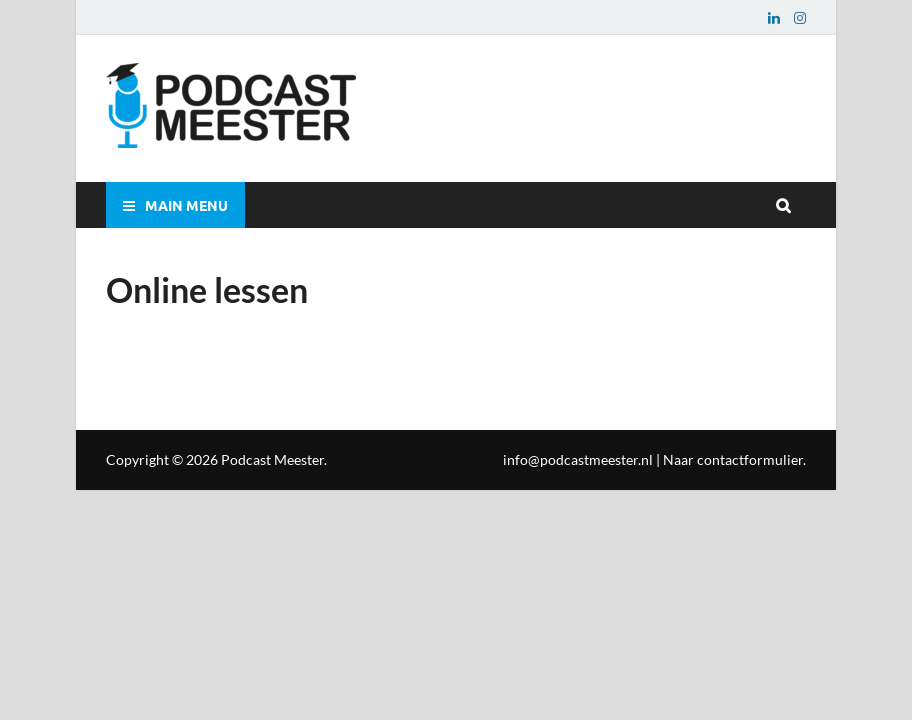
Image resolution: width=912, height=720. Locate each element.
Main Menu (186, 205)
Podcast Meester (272, 459)
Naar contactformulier (733, 459)
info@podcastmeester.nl (578, 459)
